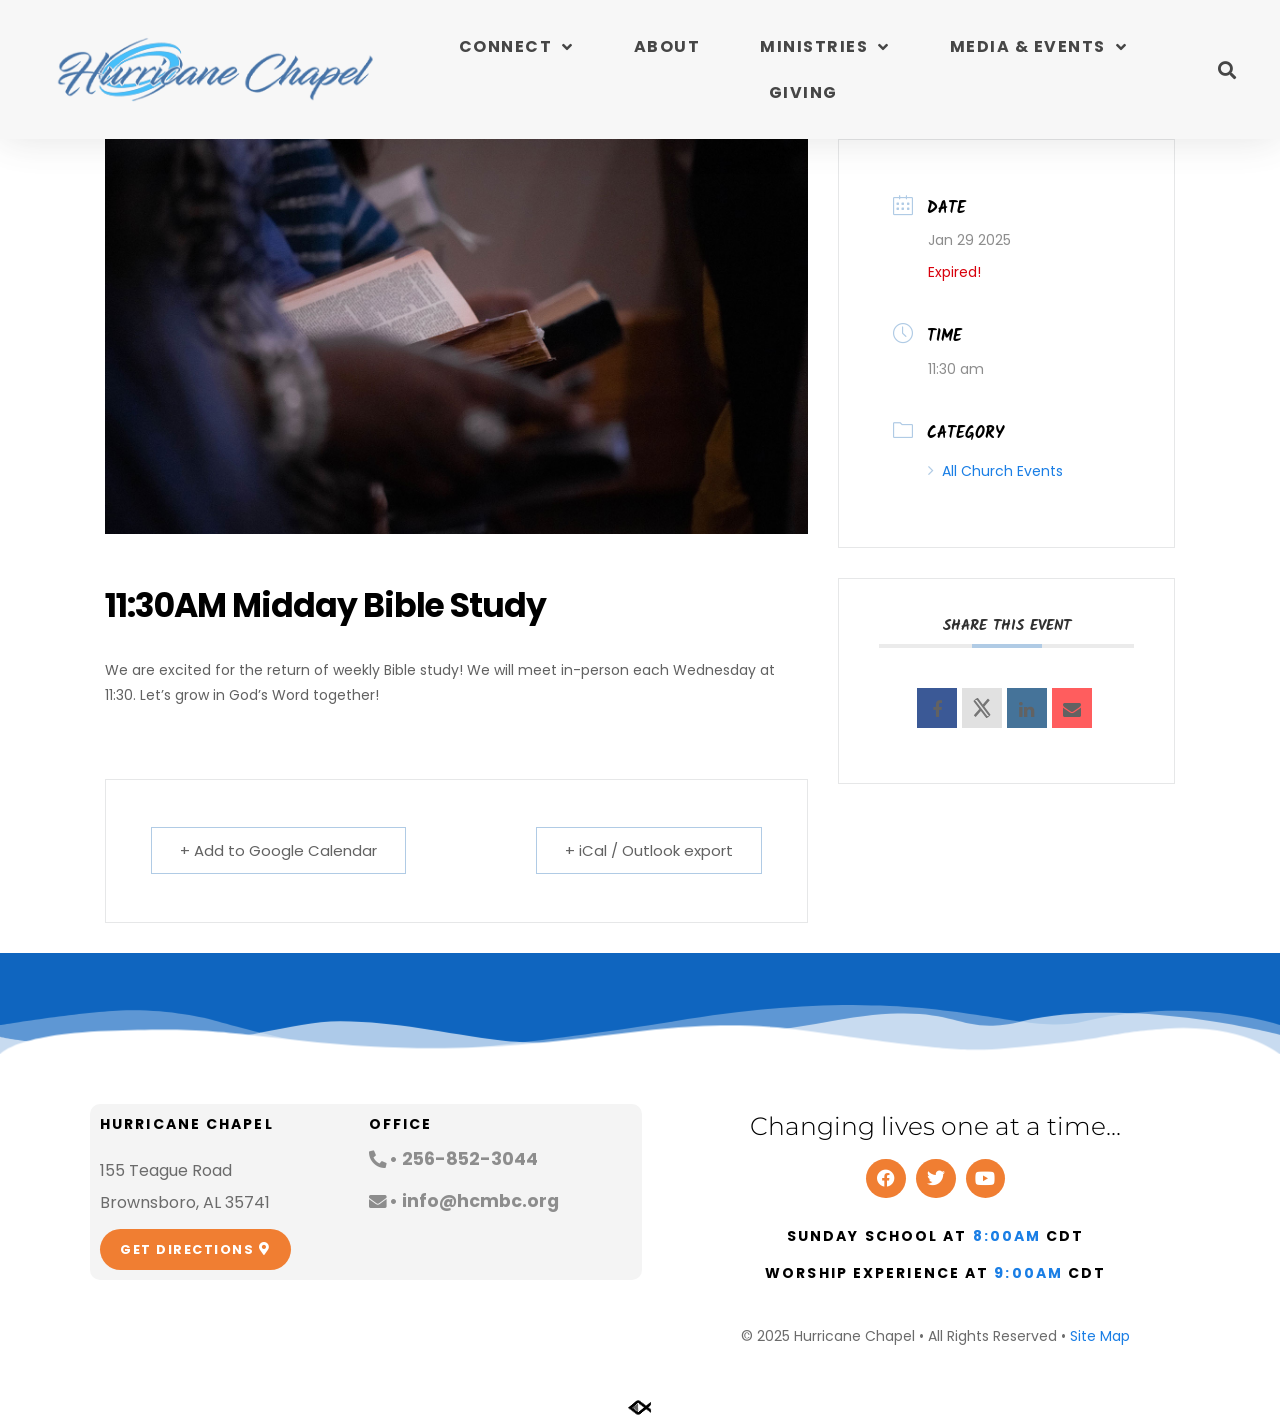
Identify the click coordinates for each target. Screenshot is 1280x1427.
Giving (803, 92)
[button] (1226, 69)
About (667, 46)
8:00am (1007, 1236)
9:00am (1028, 1273)
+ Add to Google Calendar (278, 850)
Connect (516, 47)
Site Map (1100, 1336)
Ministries (825, 47)
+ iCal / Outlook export (649, 850)
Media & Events (1039, 47)
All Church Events (995, 471)
